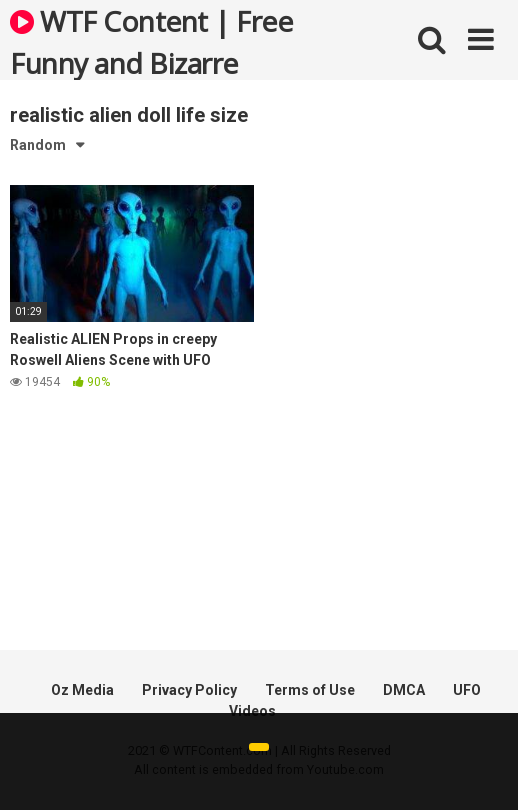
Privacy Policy (189, 690)
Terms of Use (310, 690)
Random (38, 145)
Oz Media (82, 690)
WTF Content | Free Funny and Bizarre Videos (151, 41)
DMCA (404, 690)
